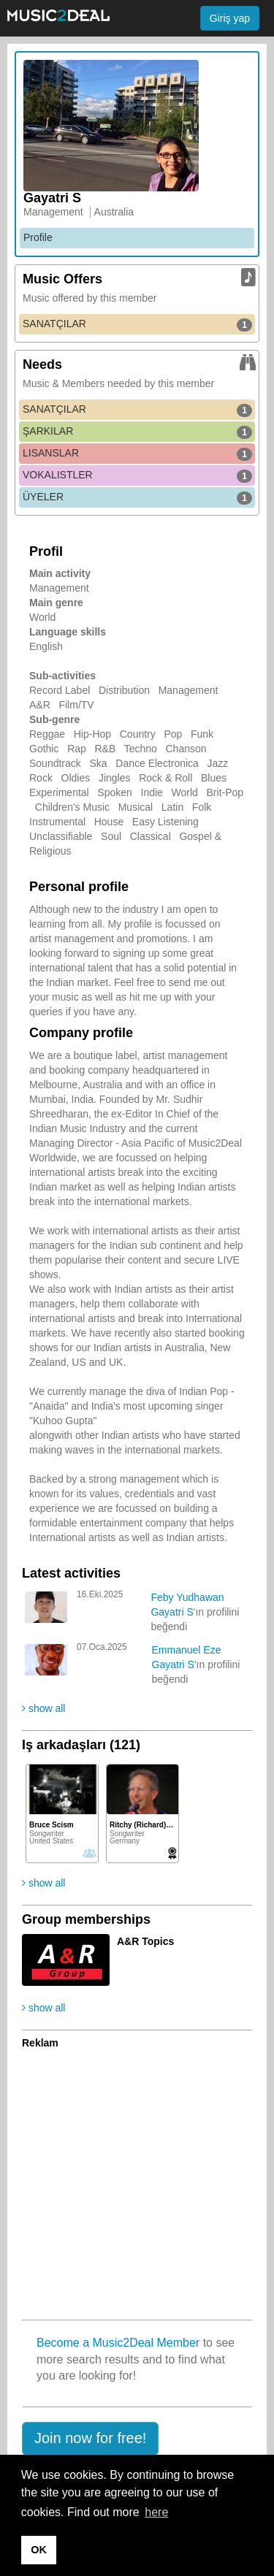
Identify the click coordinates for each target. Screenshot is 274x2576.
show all (43, 1708)
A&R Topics (145, 1941)
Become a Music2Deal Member (118, 2342)
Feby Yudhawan (187, 1597)
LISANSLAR (137, 453)
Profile (38, 237)
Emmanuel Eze (186, 1650)
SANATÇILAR (137, 324)
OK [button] (39, 2550)
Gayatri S (172, 1612)
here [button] (156, 2512)
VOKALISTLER (137, 475)
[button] (90, 2438)
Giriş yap (230, 18)
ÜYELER (137, 497)
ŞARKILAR (137, 431)
